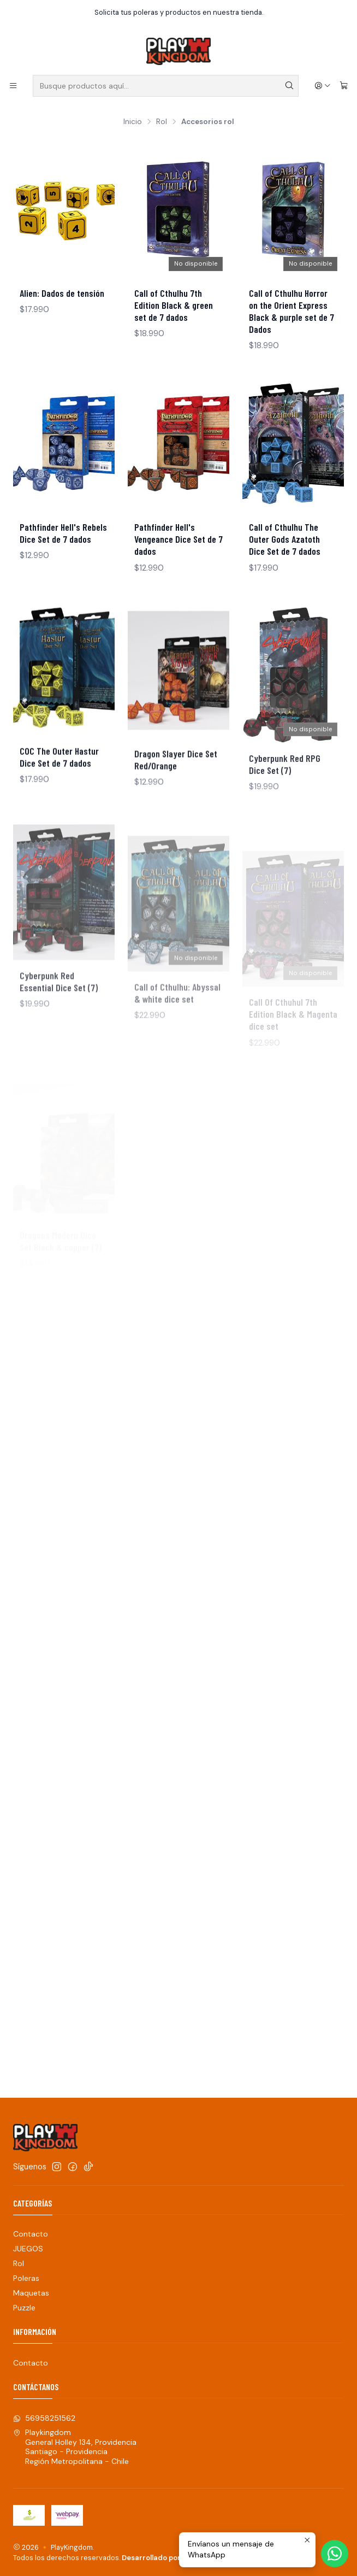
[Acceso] (323, 85)
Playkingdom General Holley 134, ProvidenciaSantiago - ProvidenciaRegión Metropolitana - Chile (74, 2446)
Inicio (132, 122)
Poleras (26, 2278)
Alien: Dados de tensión (62, 293)
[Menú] (13, 85)
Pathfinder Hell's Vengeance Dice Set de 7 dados (178, 539)
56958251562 (44, 2418)
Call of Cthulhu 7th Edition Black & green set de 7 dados (173, 305)
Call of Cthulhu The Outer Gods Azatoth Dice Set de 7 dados (284, 539)
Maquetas (31, 2293)
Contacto (30, 2234)
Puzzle (24, 2308)
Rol (161, 122)
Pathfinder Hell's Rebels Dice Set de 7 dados (63, 533)
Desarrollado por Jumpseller (171, 2557)
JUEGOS (28, 2249)
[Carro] (343, 85)
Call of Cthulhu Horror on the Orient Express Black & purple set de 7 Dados (291, 311)
